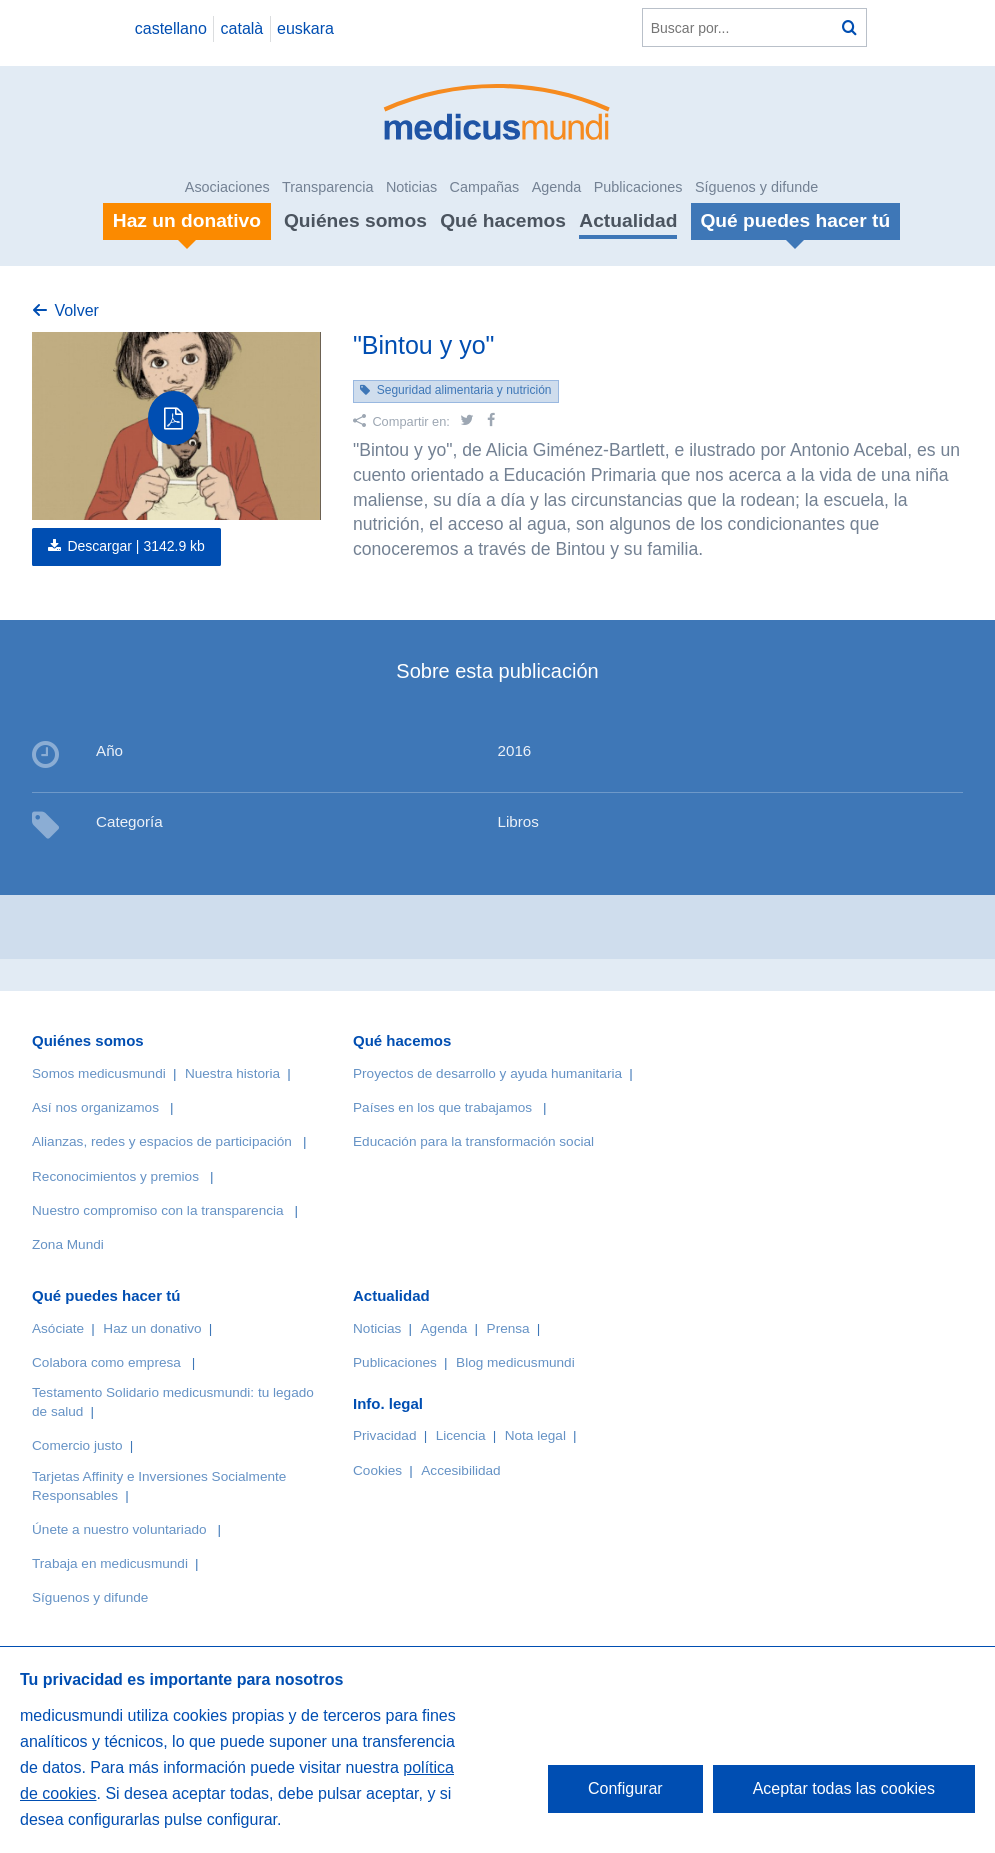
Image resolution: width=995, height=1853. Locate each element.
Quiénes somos (355, 220)
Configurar (625, 1788)
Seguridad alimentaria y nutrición (464, 390)
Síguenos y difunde (756, 187)
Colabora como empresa (106, 1362)
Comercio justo (77, 1445)
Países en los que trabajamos (442, 1107)
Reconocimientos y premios (115, 1176)
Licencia (461, 1435)
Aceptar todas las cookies (844, 1788)
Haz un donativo (152, 1328)
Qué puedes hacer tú (106, 1295)
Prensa (508, 1328)
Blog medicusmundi (515, 1362)
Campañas (485, 187)
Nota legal (535, 1435)
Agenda (557, 187)
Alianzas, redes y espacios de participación (162, 1141)
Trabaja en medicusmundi (110, 1563)
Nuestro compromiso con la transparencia (158, 1210)
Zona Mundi (68, 1244)
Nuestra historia (232, 1073)
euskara (305, 28)
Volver (76, 310)
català (242, 28)
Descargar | (136, 546)
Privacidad (384, 1435)
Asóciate (58, 1328)
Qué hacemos (503, 220)
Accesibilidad (460, 1470)
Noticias (411, 187)
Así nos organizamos (95, 1107)
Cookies (377, 1470)
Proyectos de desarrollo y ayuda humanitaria (487, 1073)
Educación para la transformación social (473, 1141)
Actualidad (628, 220)
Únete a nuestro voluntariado (119, 1529)
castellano (171, 28)
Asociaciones (227, 187)
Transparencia (327, 187)
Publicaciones (638, 187)
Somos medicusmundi (99, 1073)
